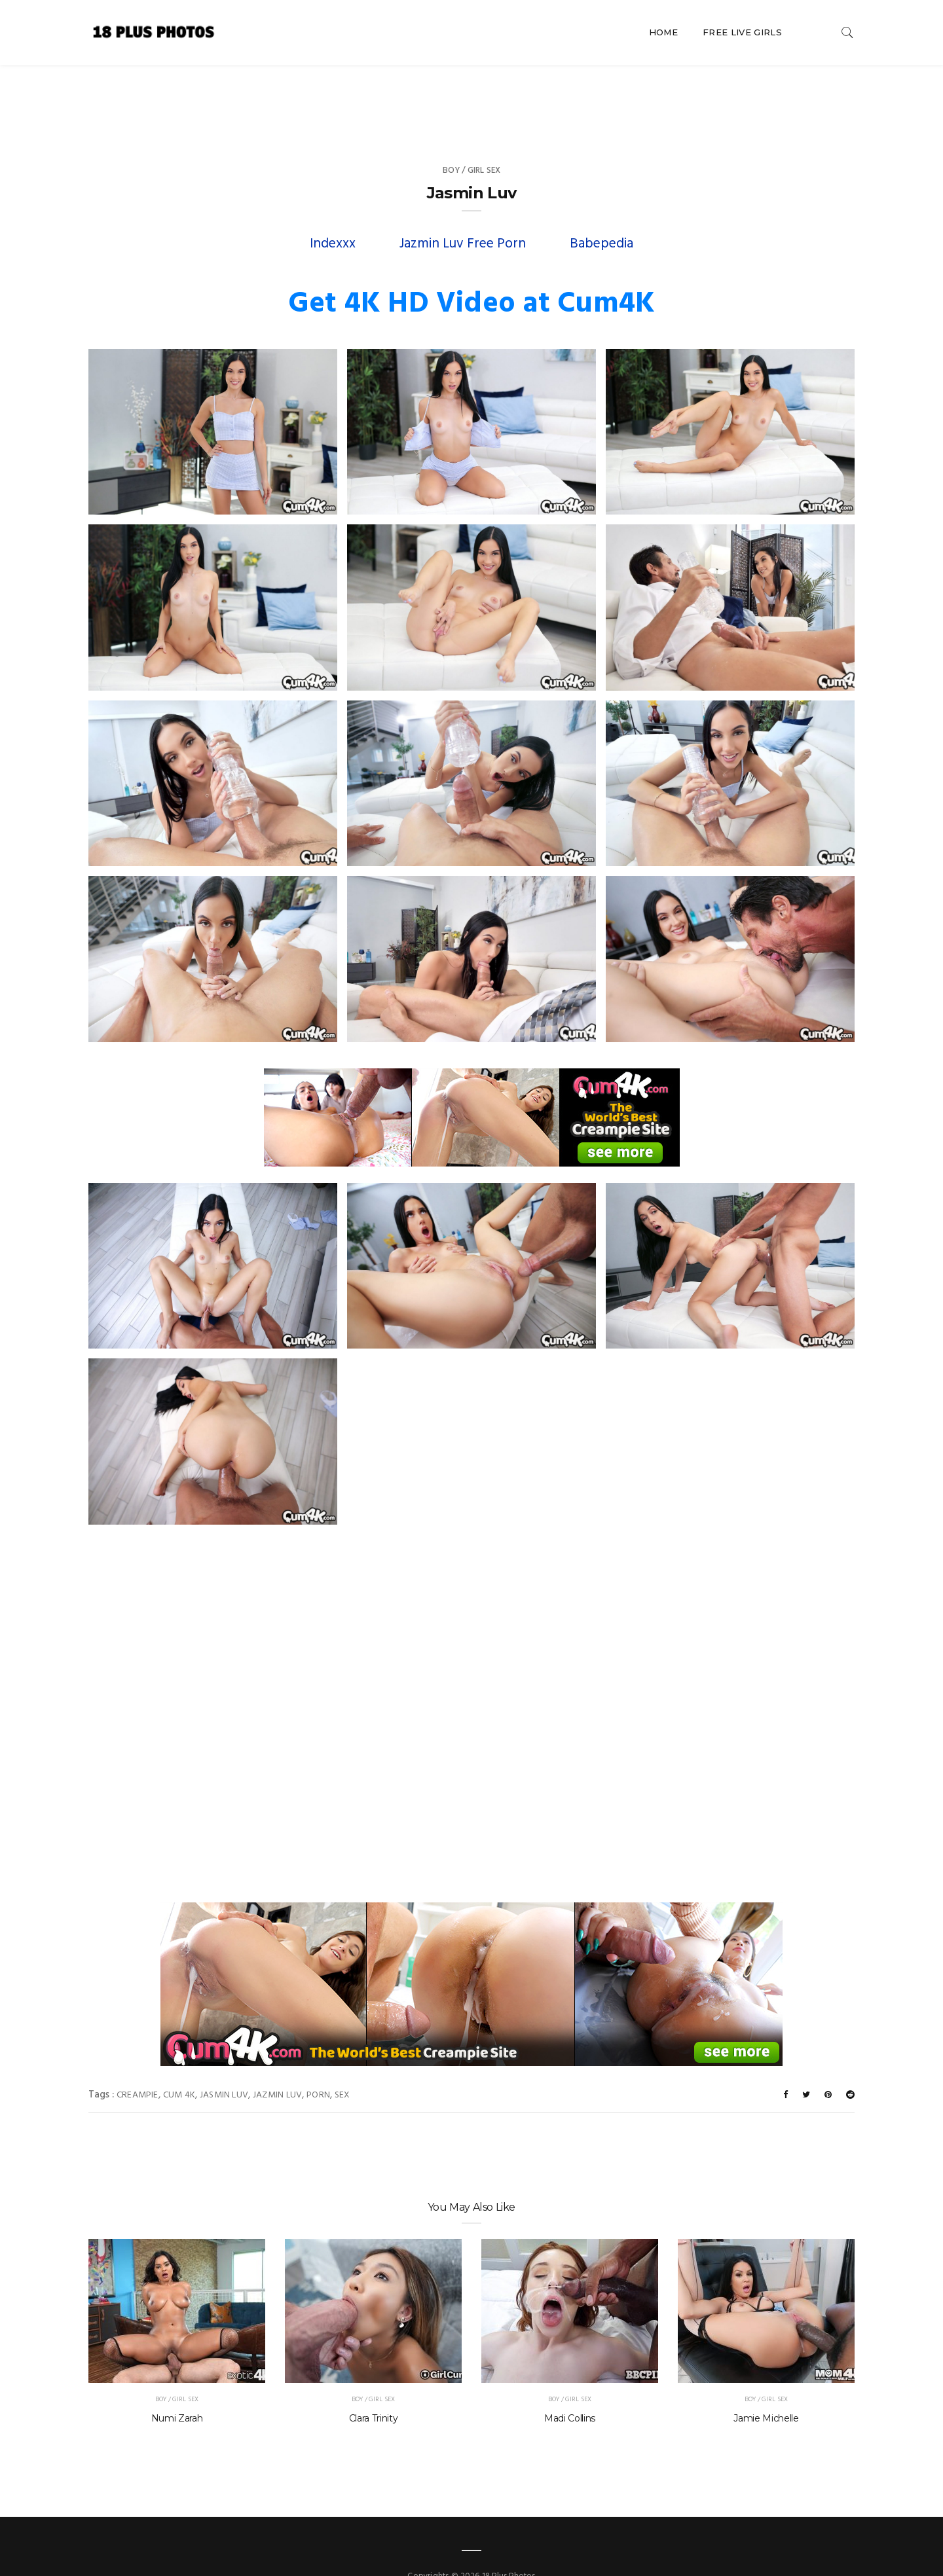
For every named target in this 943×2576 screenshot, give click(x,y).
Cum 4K (179, 2069)
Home (663, 32)
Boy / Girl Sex (472, 144)
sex (342, 2069)
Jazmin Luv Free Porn (462, 217)
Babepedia (601, 217)
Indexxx (333, 217)
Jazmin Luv (277, 2069)
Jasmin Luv (224, 2069)
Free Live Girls (742, 32)
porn (318, 2069)
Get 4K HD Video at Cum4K (471, 278)
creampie (137, 2069)
